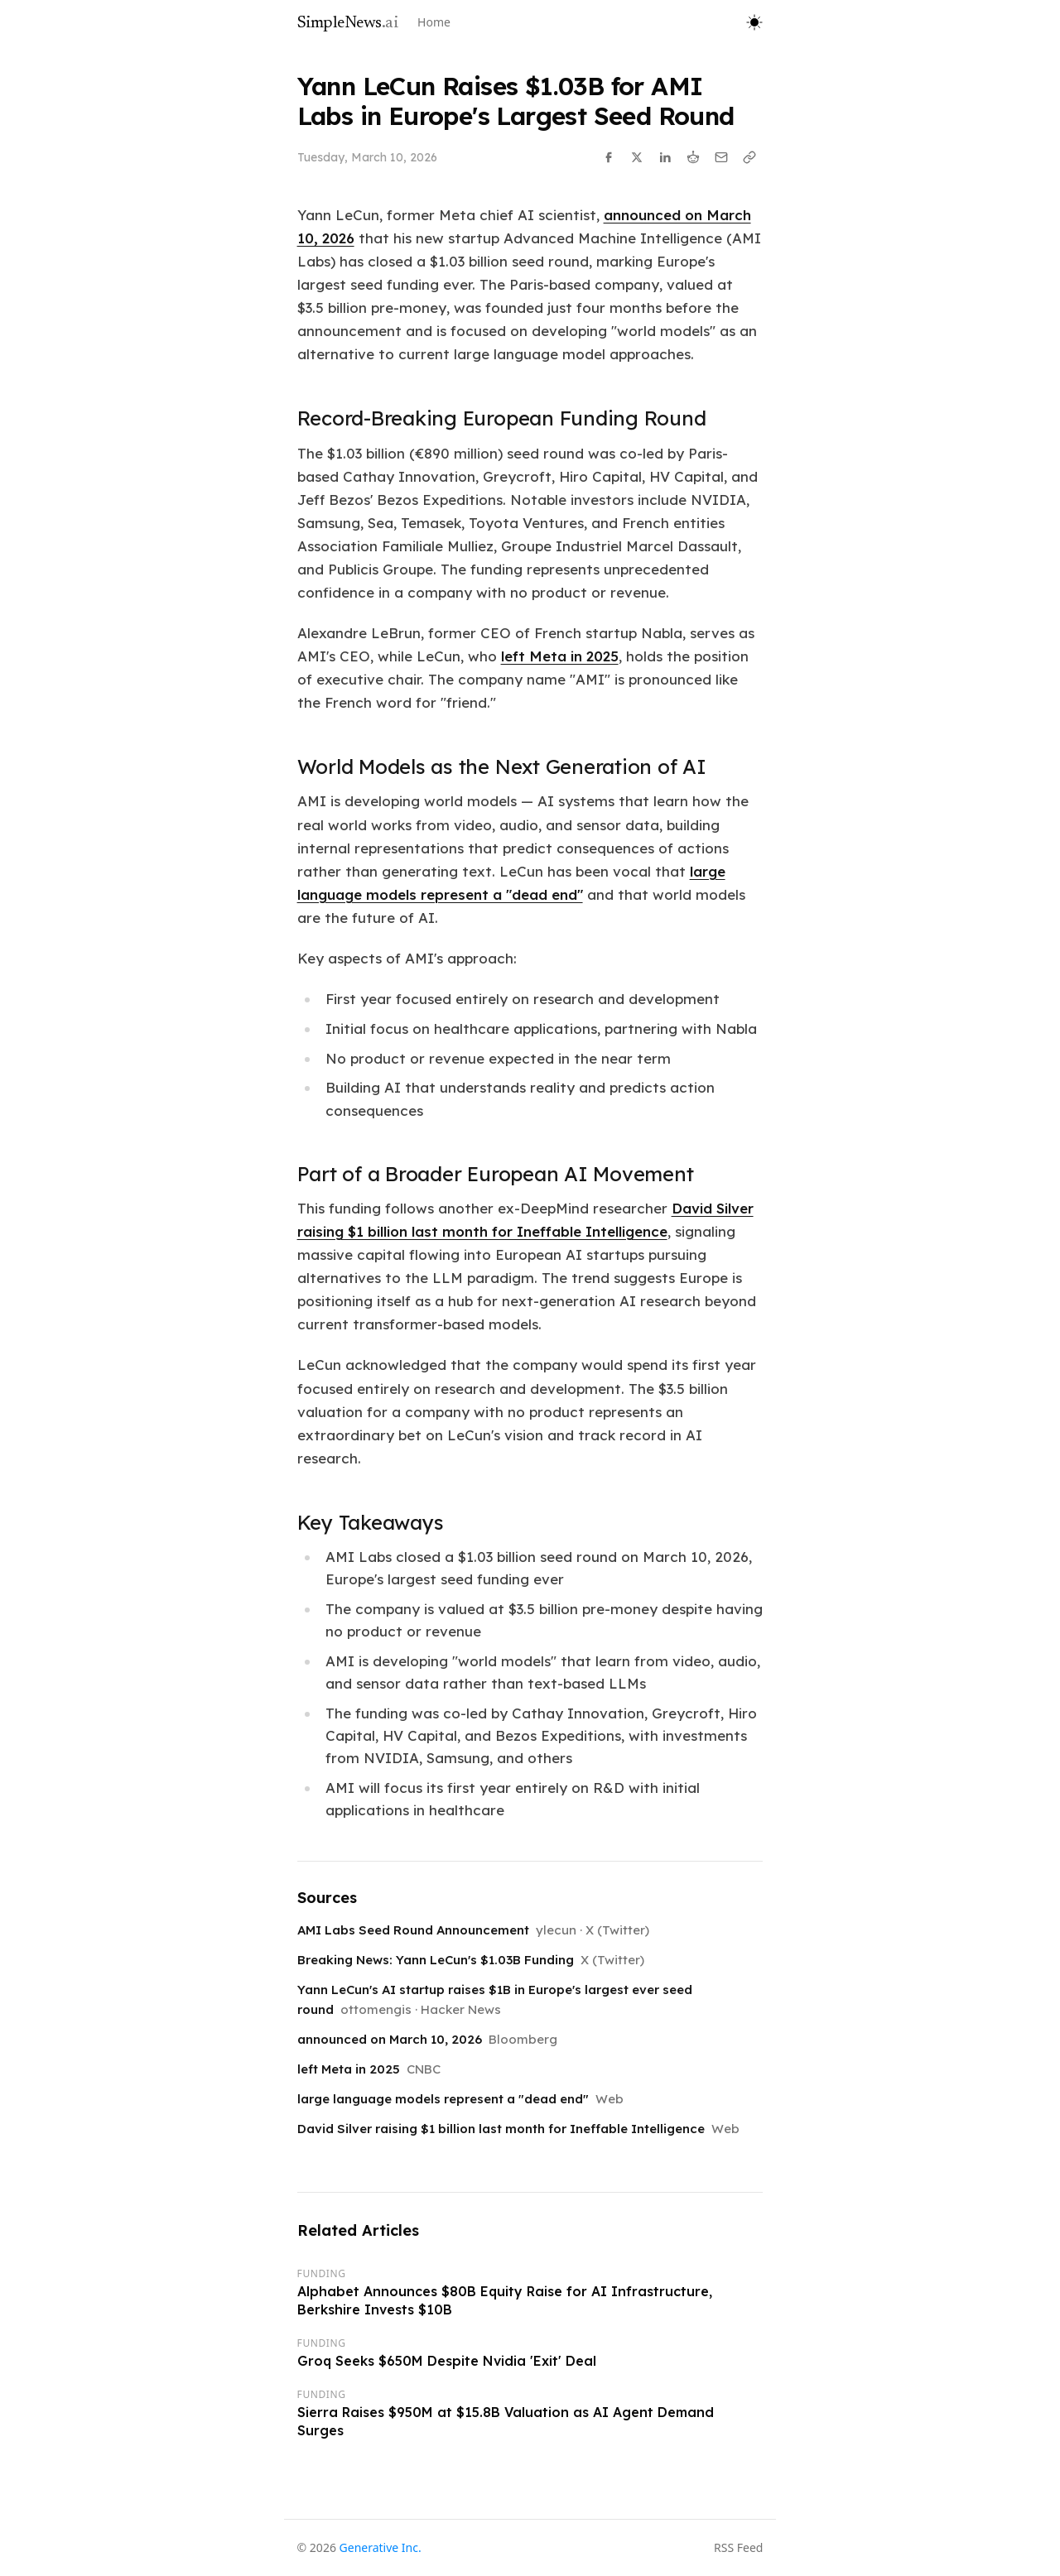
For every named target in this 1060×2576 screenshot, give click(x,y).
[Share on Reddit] (693, 157)
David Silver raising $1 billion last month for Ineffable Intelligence (501, 2128)
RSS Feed (738, 2547)
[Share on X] (637, 157)
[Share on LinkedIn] (665, 157)
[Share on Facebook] (608, 157)
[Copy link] (749, 157)
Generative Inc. (381, 2547)
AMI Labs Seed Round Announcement (413, 1930)
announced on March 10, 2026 (389, 2039)
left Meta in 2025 (560, 656)
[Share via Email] (721, 157)
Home (433, 22)
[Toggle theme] (754, 22)
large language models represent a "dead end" (443, 2099)
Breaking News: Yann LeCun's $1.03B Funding (435, 1960)
